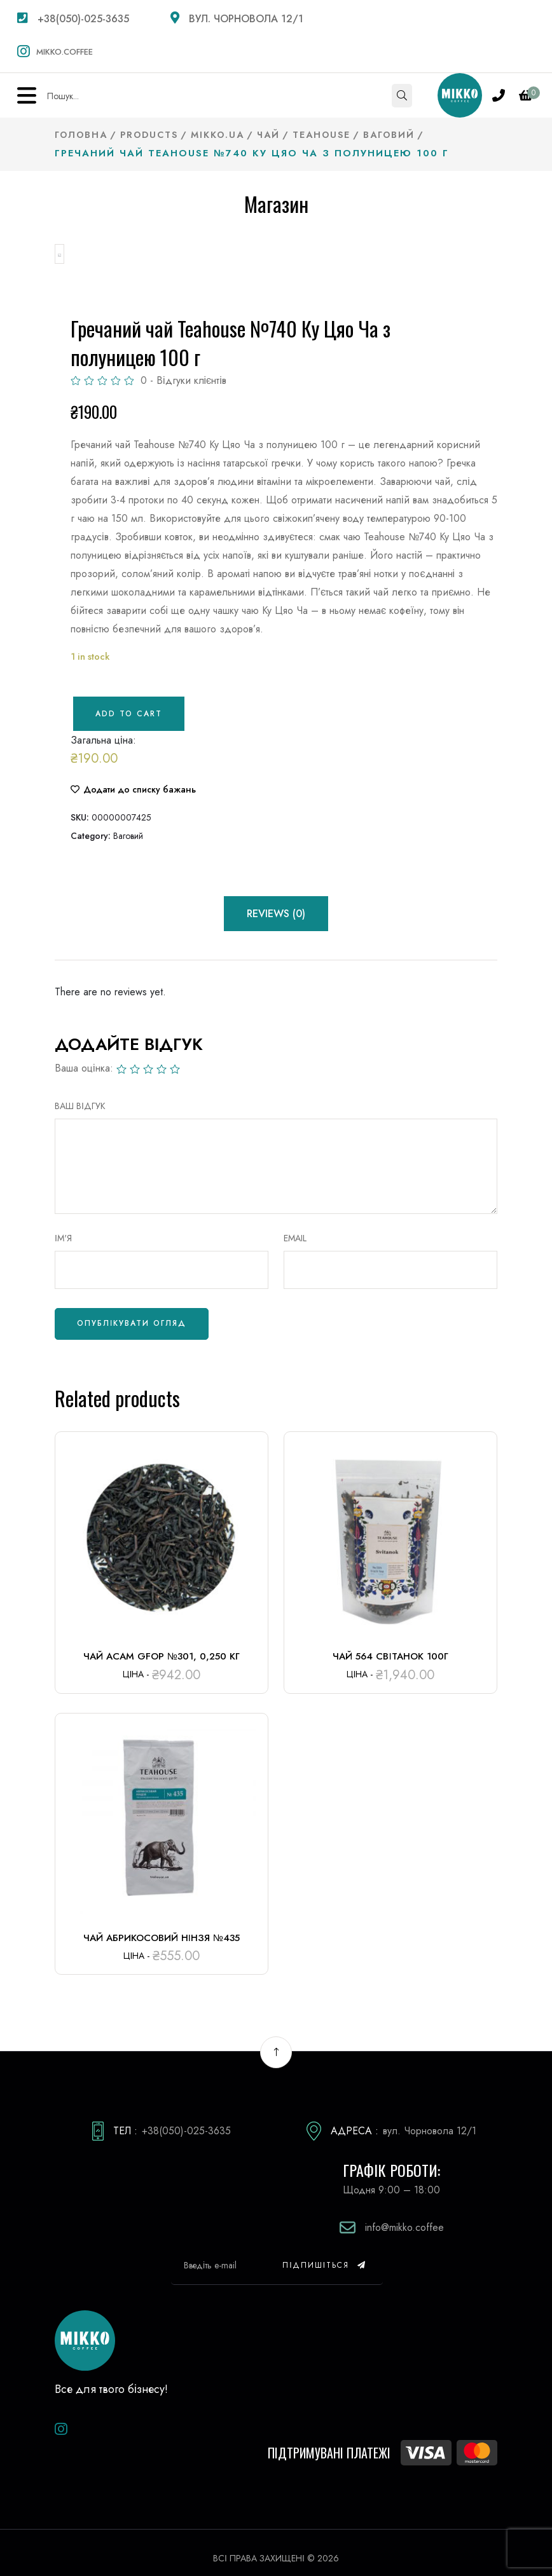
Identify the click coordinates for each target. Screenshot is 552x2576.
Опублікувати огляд (131, 1312)
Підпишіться (324, 2254)
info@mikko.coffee (404, 2216)
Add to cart (128, 702)
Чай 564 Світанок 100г (390, 1646)
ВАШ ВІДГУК (80, 1094)
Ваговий (128, 824)
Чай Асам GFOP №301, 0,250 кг (161, 1646)
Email (295, 1226)
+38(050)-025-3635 (73, 18)
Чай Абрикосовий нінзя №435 (161, 1926)
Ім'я (63, 1226)
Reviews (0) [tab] (276, 902)
